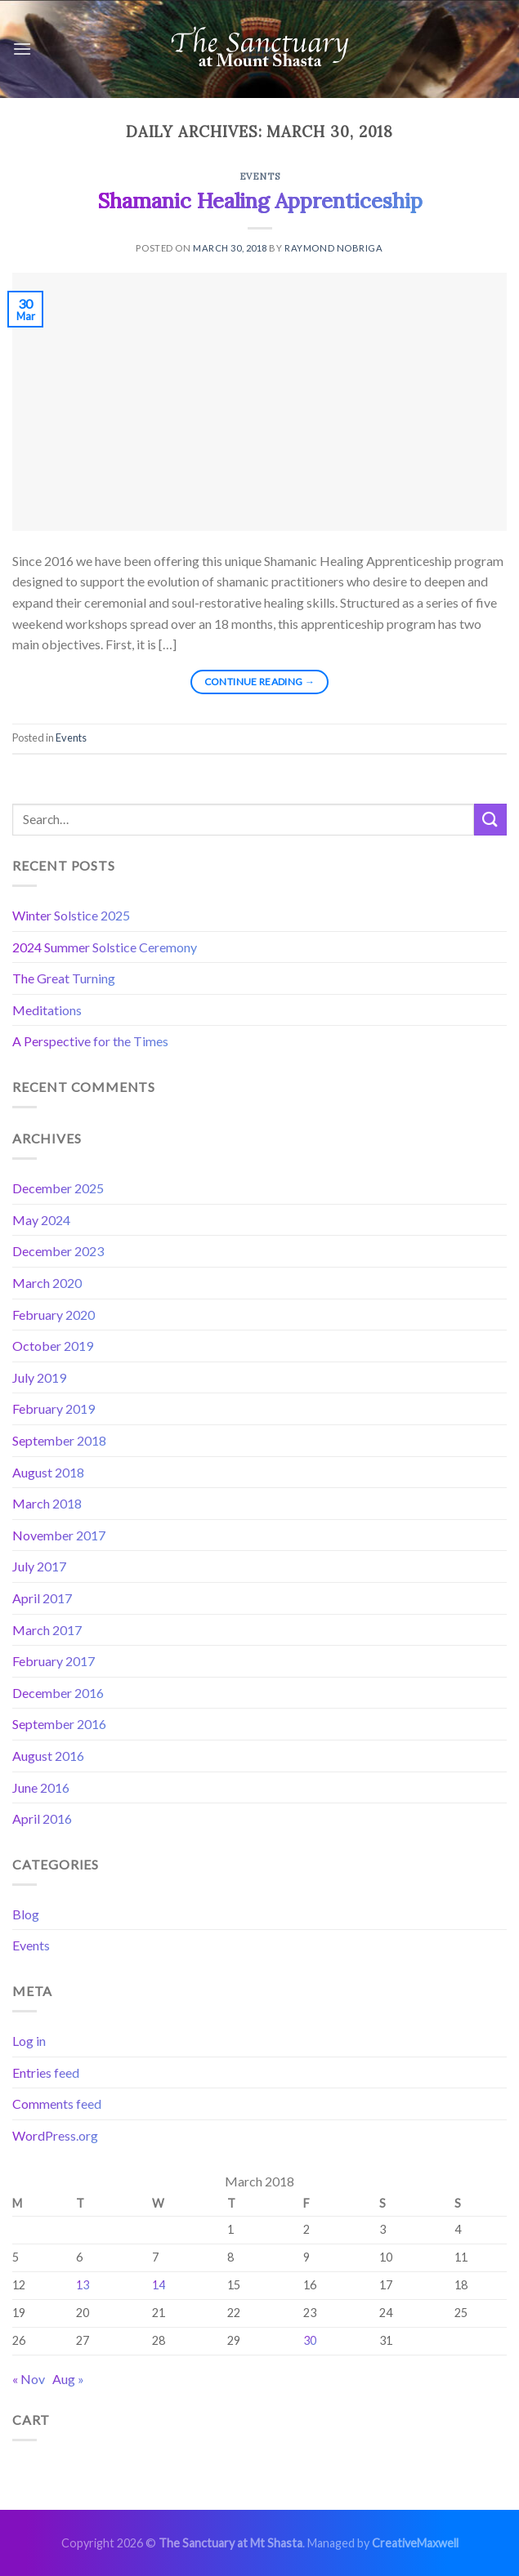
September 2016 (59, 1723)
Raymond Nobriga (333, 248)
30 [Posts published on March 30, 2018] (309, 2340)
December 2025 (58, 1188)
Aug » (68, 2379)
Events (259, 176)
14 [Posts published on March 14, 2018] (158, 2285)
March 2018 (47, 1503)
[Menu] (22, 49)
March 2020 (47, 1282)
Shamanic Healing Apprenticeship (260, 200)
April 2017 (42, 1598)
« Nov (28, 2379)
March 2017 (47, 1630)
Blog (25, 1914)
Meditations (47, 1010)
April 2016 (42, 1818)
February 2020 (53, 1314)
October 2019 (52, 1345)
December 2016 (58, 1692)
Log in (29, 2040)
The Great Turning (63, 978)
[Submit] (490, 820)
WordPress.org (55, 2135)
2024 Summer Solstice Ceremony (104, 947)
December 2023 (58, 1251)
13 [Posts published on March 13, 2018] (82, 2285)
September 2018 (59, 1440)
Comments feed (56, 2103)
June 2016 (40, 1787)
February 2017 (53, 1661)
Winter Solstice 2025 (71, 915)
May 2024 (41, 1220)
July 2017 (39, 1566)
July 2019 (39, 1377)
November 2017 (58, 1535)
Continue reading (259, 681)
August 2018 (48, 1472)
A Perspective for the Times (90, 1041)
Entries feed (45, 2072)
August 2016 (48, 1755)
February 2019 (53, 1408)
